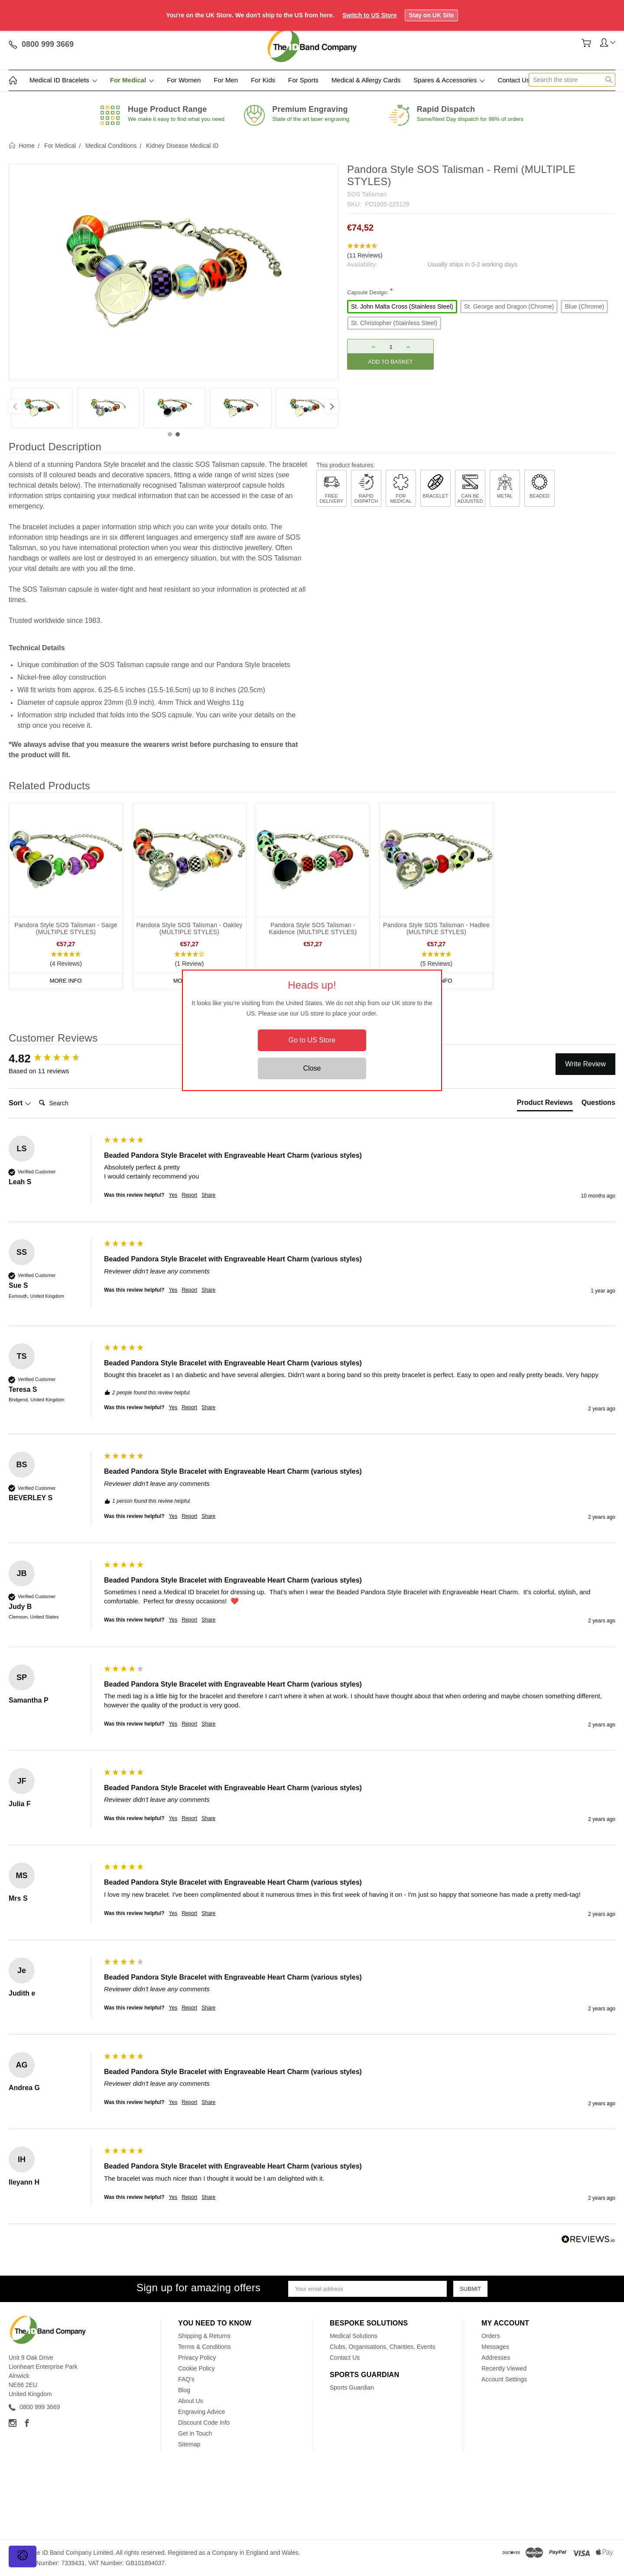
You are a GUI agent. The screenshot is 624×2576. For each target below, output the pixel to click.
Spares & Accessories (448, 80)
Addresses (495, 2357)
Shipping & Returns (204, 2335)
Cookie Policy (196, 2368)
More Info (66, 980)
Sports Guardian (352, 2387)
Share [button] (208, 1195)
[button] (481, 251)
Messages (495, 2346)
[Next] (331, 406)
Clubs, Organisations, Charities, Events (383, 2346)
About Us (190, 2400)
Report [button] (189, 1195)
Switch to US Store (369, 15)
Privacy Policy (197, 2357)
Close (312, 1068)
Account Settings (504, 2379)
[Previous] (15, 406)
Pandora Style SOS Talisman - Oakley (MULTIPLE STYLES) (189, 928)
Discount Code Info (204, 2422)
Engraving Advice (201, 2411)
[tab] (545, 1104)
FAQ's (186, 2379)
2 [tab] (178, 434)
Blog (184, 2390)
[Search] (70, 1103)
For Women (184, 80)
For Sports (303, 80)
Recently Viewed (503, 2368)
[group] (54, 1058)
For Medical (132, 80)
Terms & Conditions (204, 2346)
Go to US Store (312, 1040)
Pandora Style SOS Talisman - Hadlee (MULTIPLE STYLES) (436, 928)
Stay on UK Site (431, 15)
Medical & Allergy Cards (366, 80)
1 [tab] (170, 434)
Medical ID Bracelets (63, 80)
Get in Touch (195, 2433)
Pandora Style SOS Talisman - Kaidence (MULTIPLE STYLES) (313, 928)
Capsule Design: (370, 291)
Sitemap (189, 2444)
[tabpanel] (42, 408)
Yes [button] (173, 1195)
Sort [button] (20, 1103)
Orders (490, 2335)
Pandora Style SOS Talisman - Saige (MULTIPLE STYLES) (65, 928)
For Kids (263, 80)
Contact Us (513, 80)
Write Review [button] (585, 1064)
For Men (226, 80)
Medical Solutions (353, 2335)
